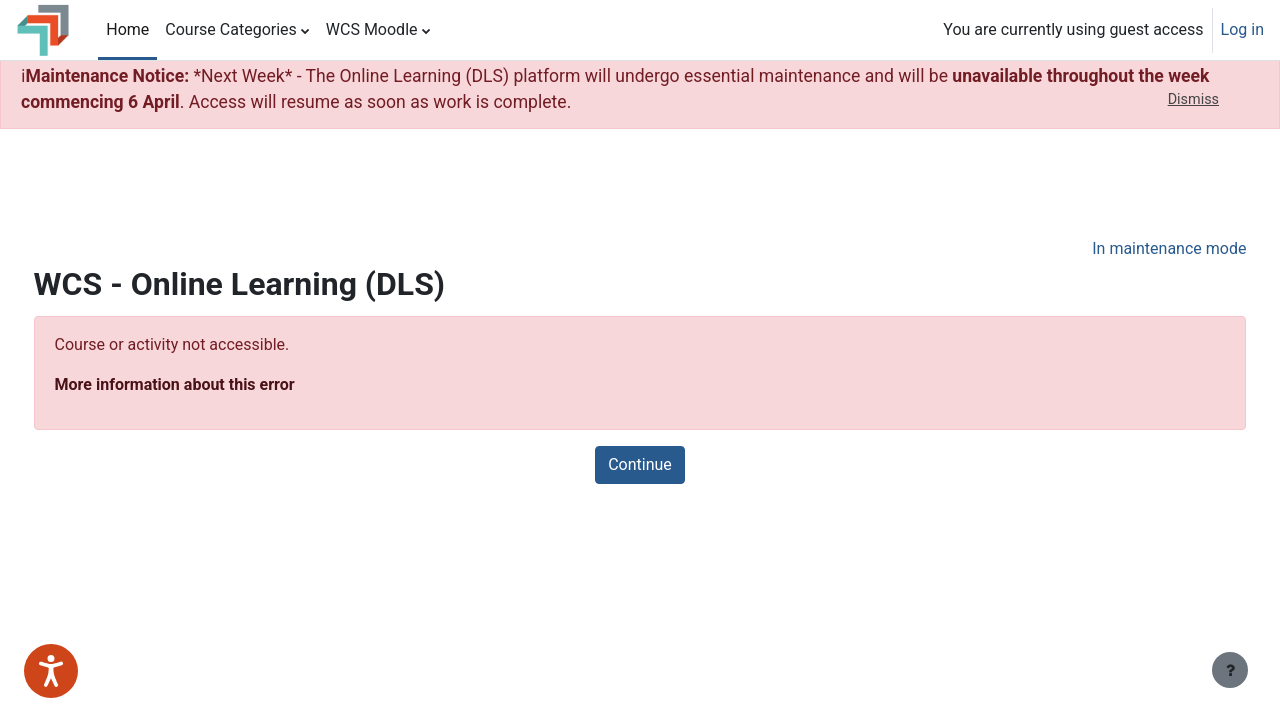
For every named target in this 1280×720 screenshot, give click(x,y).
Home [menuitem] (127, 29)
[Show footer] (1230, 670)
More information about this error (212, 384)
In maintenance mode (1132, 248)
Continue (640, 464)
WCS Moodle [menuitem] (372, 29)
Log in (1242, 29)
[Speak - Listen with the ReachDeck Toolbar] (51, 671)
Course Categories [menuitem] (231, 29)
